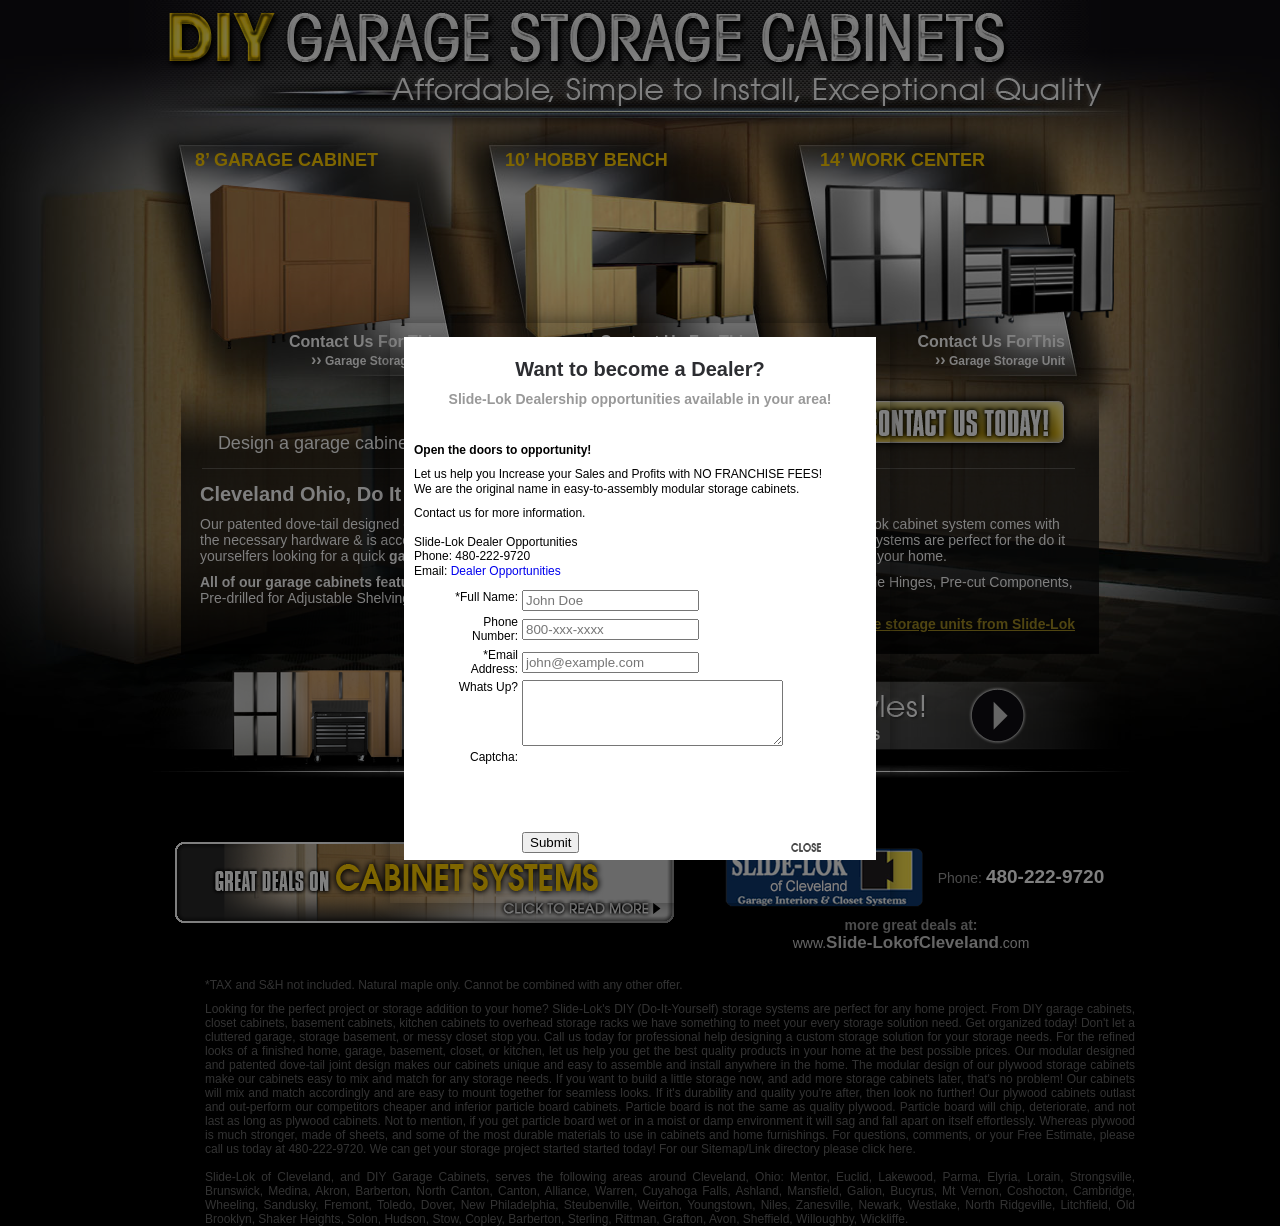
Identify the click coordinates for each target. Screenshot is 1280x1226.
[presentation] (674, 801)
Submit (550, 854)
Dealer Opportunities (506, 571)
